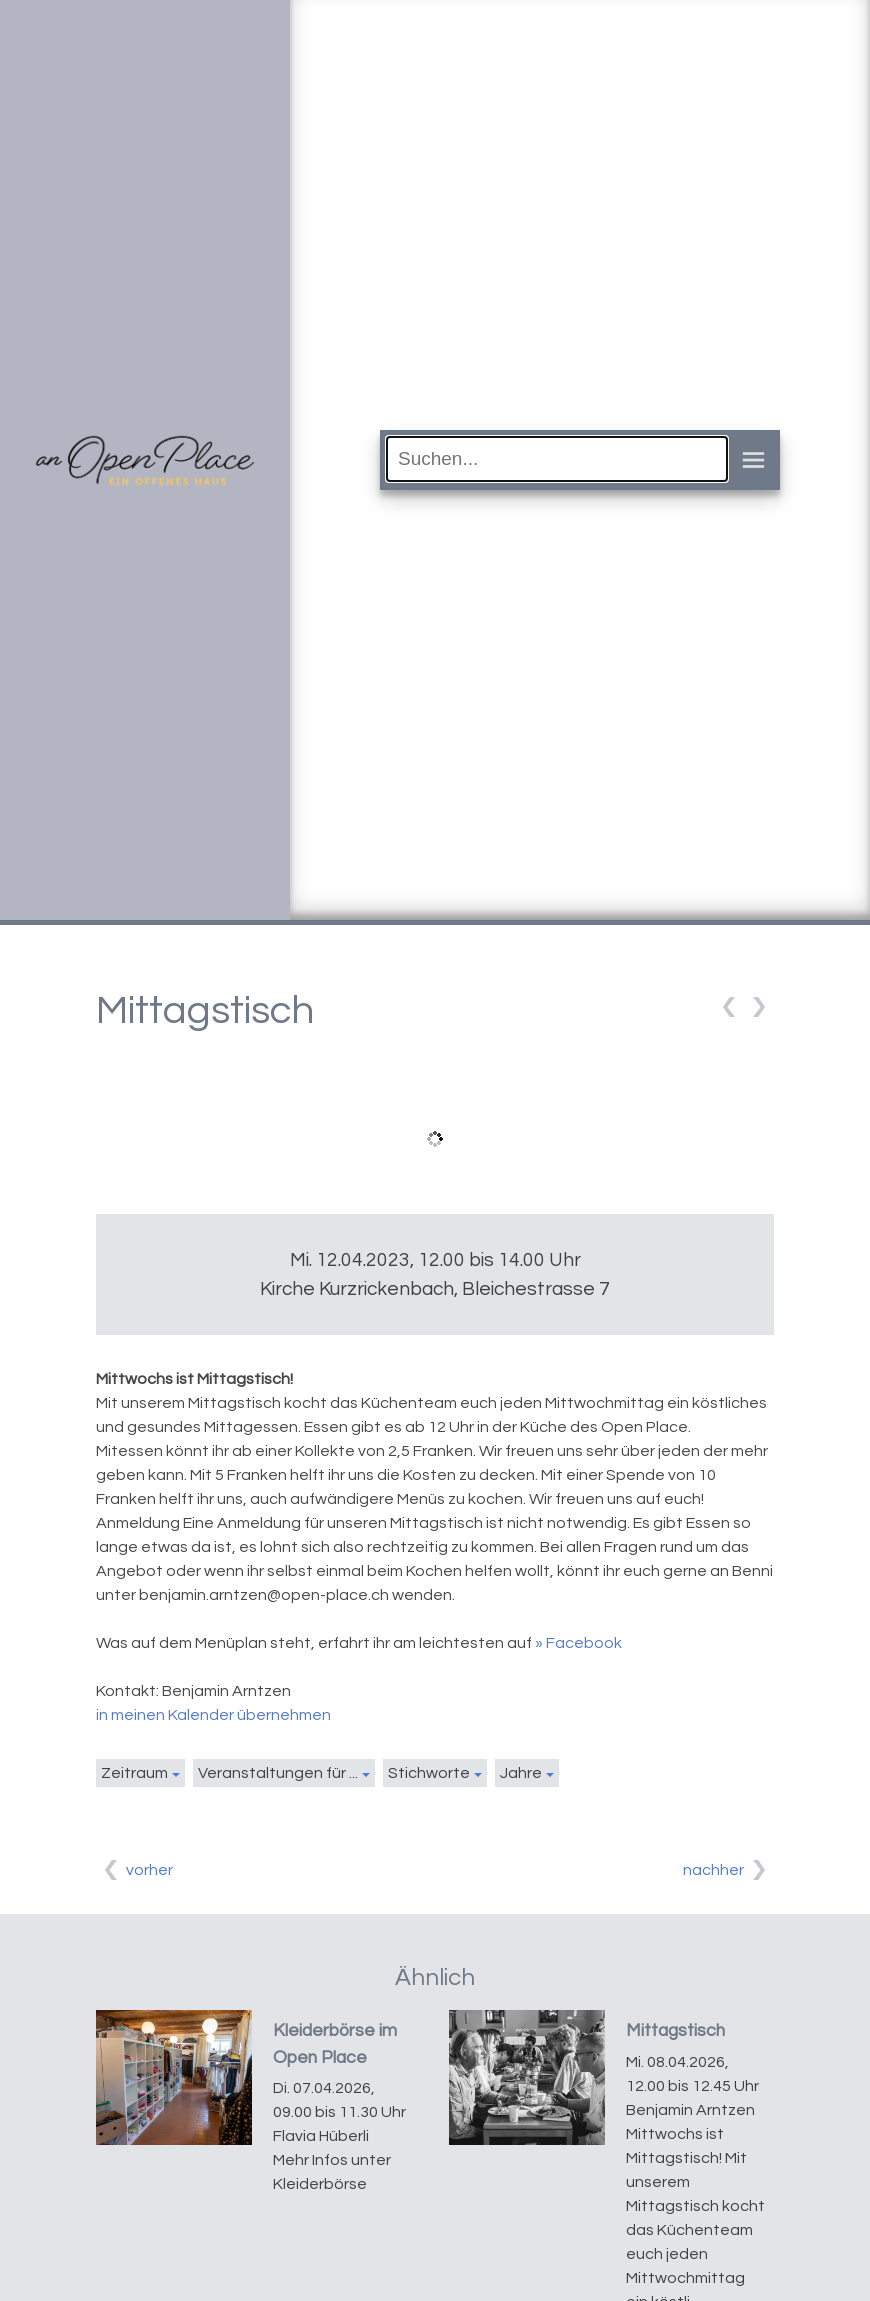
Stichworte (429, 1773)
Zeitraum (134, 1773)
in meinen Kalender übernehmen (213, 1715)
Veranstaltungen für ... (278, 1773)
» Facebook (578, 1643)
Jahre (521, 1773)
